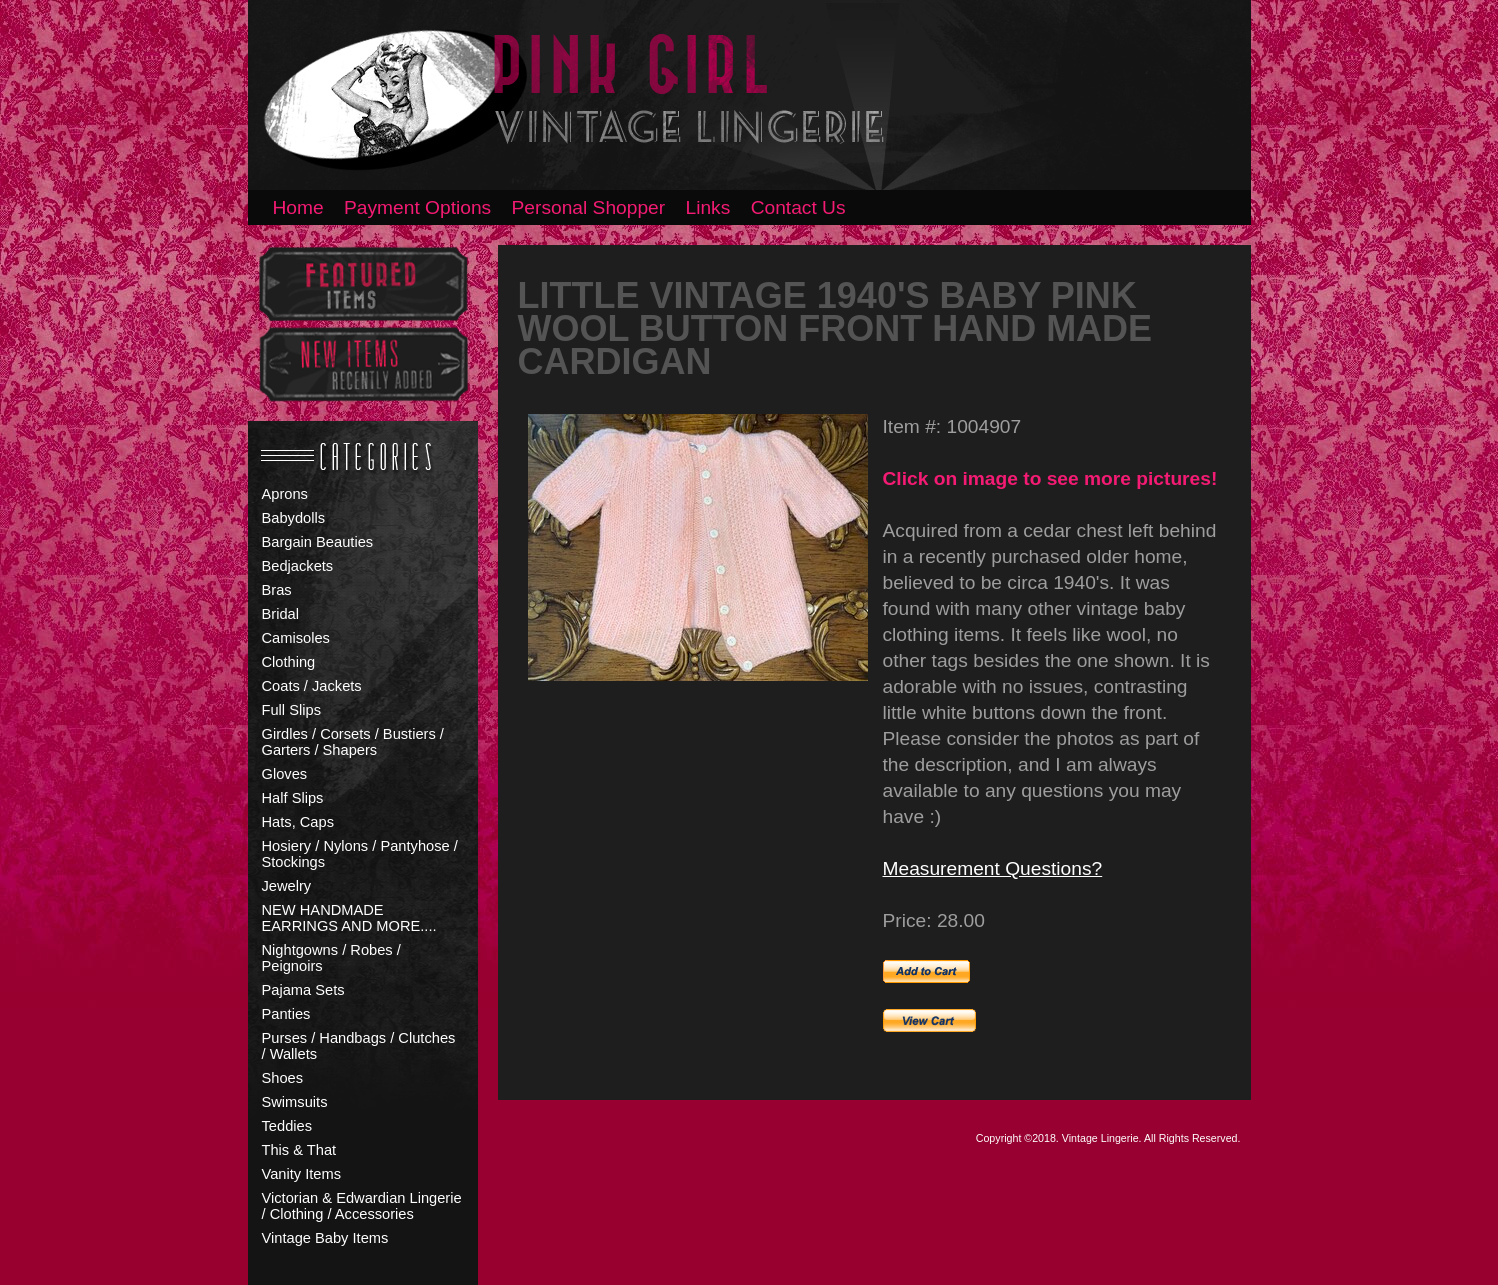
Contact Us (798, 207)
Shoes (283, 1078)
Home (298, 207)
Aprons (285, 494)
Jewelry (287, 886)
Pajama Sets (303, 990)
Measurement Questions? (993, 868)
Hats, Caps (298, 822)
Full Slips (291, 710)
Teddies (287, 1126)
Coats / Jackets (312, 686)
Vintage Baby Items (325, 1238)
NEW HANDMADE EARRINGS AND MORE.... (349, 918)
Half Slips (293, 798)
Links (708, 207)
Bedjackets (298, 566)
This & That (299, 1150)
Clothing (289, 662)
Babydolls (294, 518)
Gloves (285, 774)
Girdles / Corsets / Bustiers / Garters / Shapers (353, 742)
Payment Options (417, 207)
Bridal (280, 614)
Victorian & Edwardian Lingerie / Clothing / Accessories (362, 1206)
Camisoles (296, 638)
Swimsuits (295, 1102)
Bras (277, 590)
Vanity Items (302, 1174)
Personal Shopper (589, 207)
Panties (286, 1014)
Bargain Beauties (318, 542)
